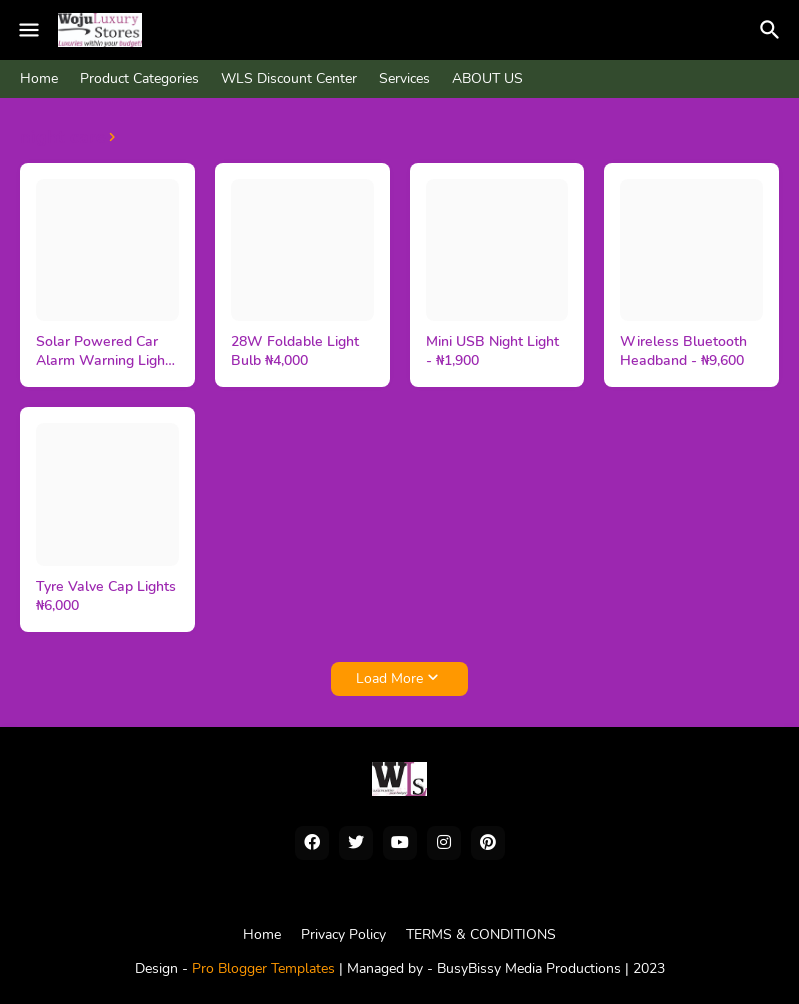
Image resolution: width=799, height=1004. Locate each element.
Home (39, 78)
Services (404, 78)
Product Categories (139, 78)
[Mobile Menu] (29, 30)
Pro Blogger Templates (263, 968)
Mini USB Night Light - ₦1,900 (492, 351)
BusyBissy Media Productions (531, 968)
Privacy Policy (343, 934)
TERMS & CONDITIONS (481, 934)
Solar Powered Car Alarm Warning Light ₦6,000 (103, 352)
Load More (389, 678)
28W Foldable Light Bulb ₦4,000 (295, 351)
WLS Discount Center (289, 78)
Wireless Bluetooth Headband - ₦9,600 (683, 351)
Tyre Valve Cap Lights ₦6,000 (106, 596)
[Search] (773, 30)
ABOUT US (487, 78)
